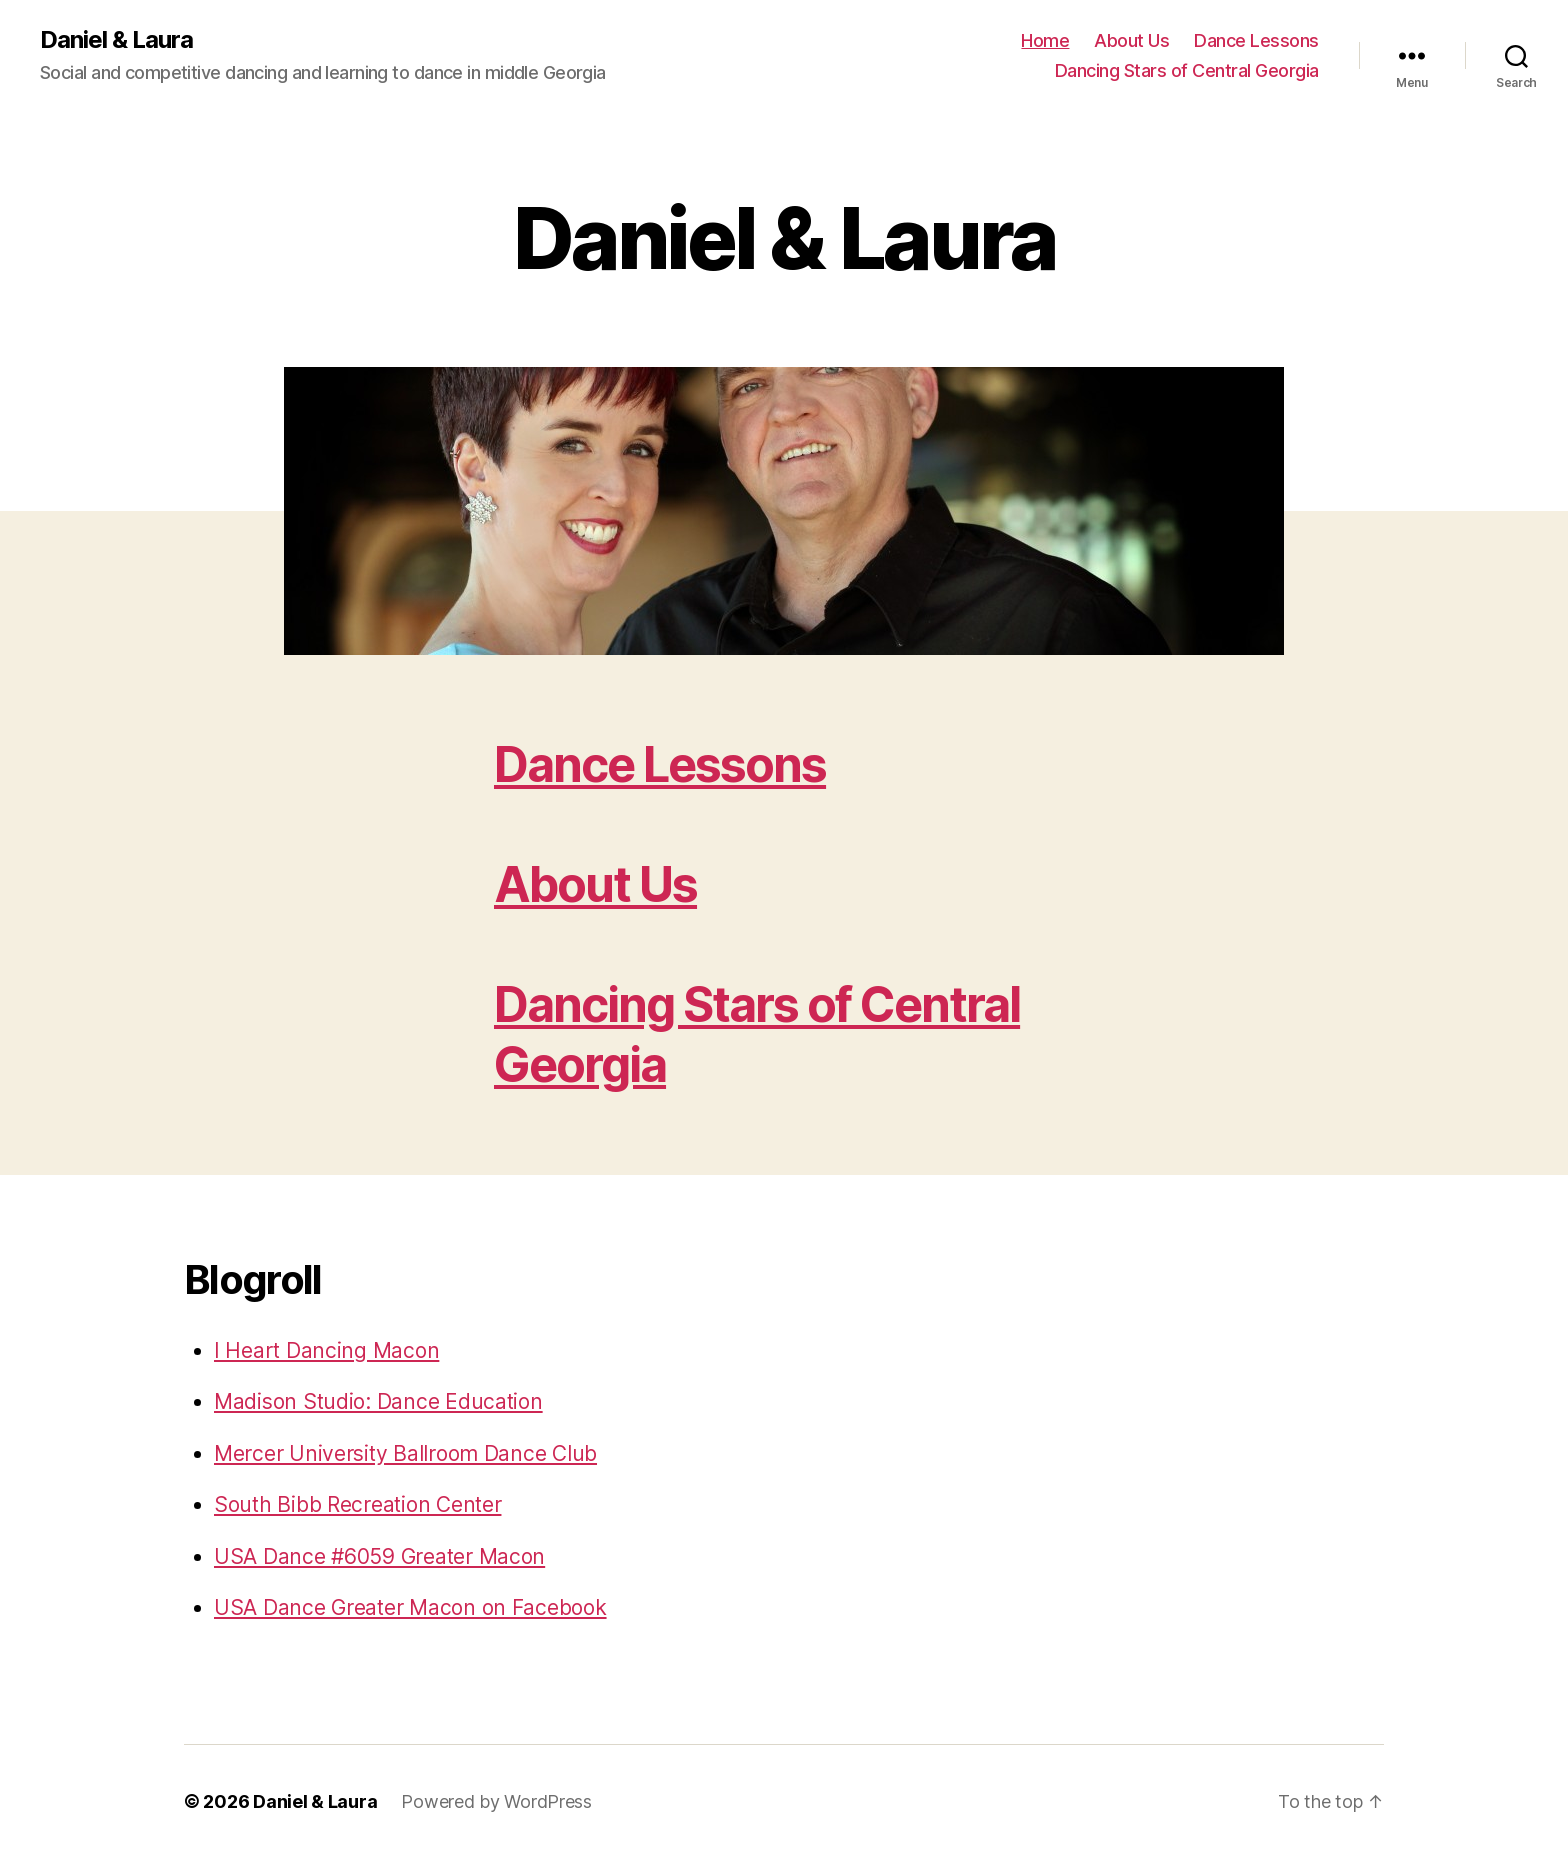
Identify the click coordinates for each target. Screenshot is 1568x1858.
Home (1045, 40)
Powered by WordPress (496, 1801)
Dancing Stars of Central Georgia (1187, 70)
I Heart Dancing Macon (326, 1350)
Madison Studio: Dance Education (378, 1401)
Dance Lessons (1256, 40)
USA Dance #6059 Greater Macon (379, 1556)
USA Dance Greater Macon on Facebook (410, 1607)
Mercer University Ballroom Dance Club (405, 1453)
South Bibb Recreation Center (357, 1504)
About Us (1131, 40)
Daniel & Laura (116, 40)
